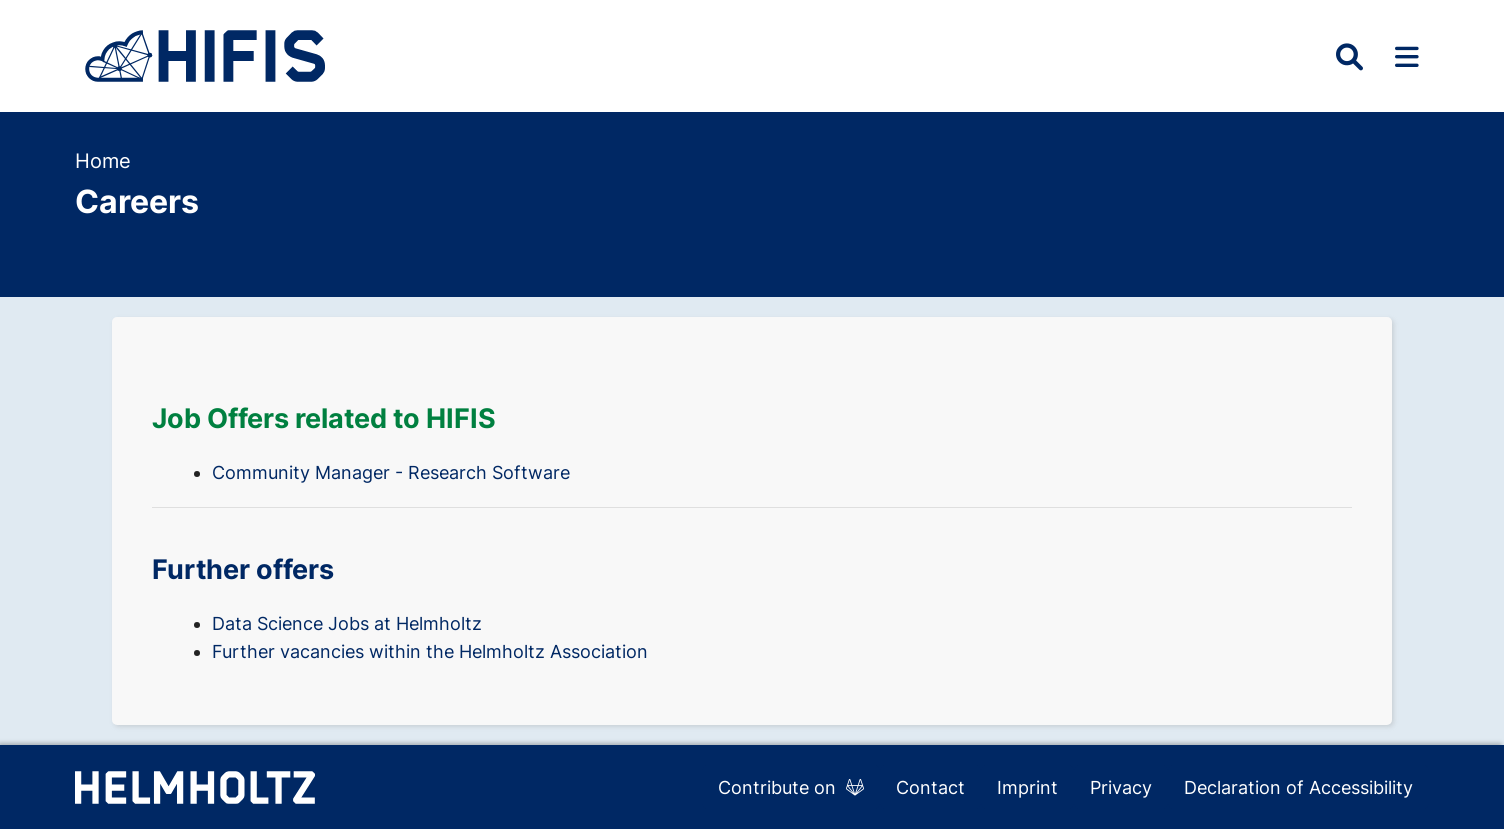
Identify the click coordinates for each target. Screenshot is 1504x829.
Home (103, 161)
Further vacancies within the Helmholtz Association (430, 651)
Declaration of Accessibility (1298, 787)
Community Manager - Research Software (391, 472)
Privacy (1121, 787)
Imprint (1027, 787)
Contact (930, 787)
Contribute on (791, 787)
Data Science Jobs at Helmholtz (347, 623)
